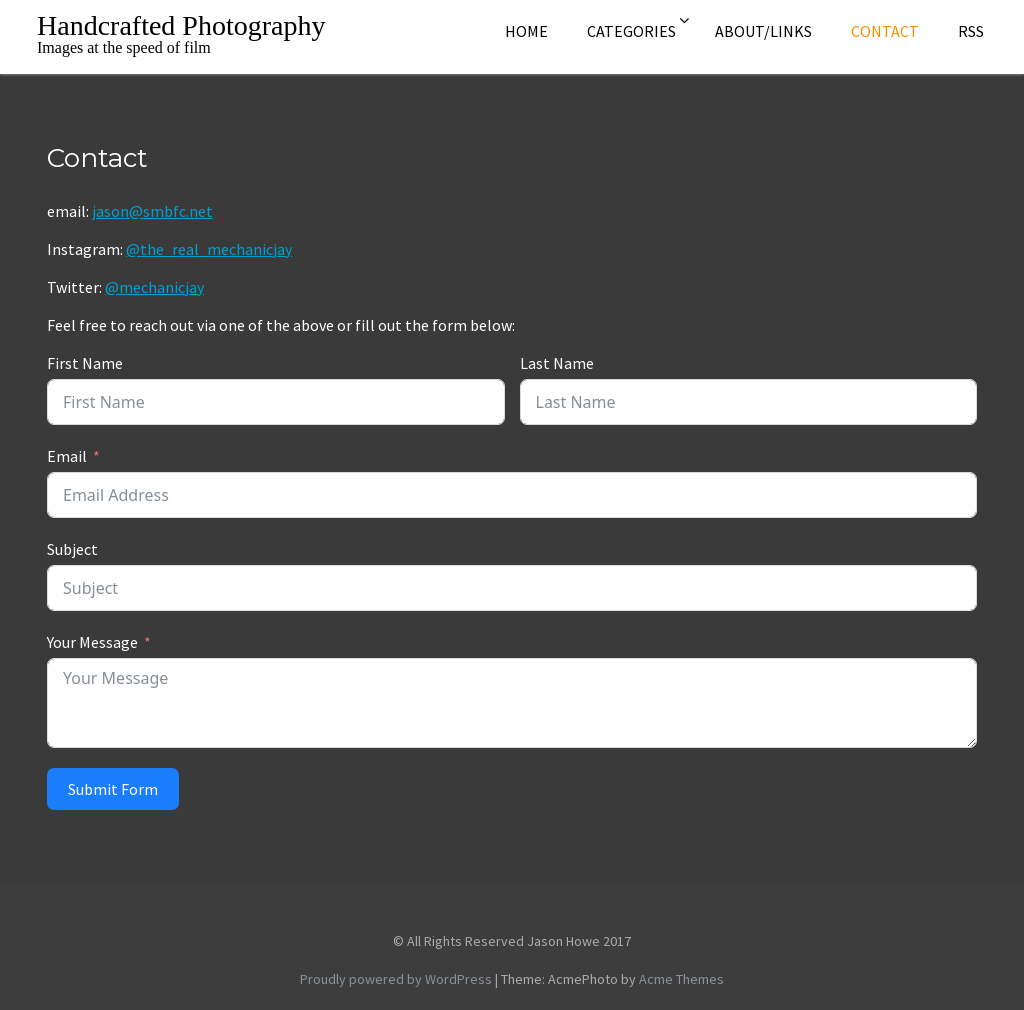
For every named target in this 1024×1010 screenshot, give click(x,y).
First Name (85, 363)
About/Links (763, 31)
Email (67, 456)
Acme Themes (681, 979)
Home (526, 31)
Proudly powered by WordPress (396, 979)
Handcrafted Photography (181, 25)
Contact (885, 31)
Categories (631, 31)
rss (971, 31)
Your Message (92, 642)
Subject (72, 549)
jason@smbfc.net (152, 211)
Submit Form (113, 789)
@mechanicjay (154, 287)
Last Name (557, 363)
